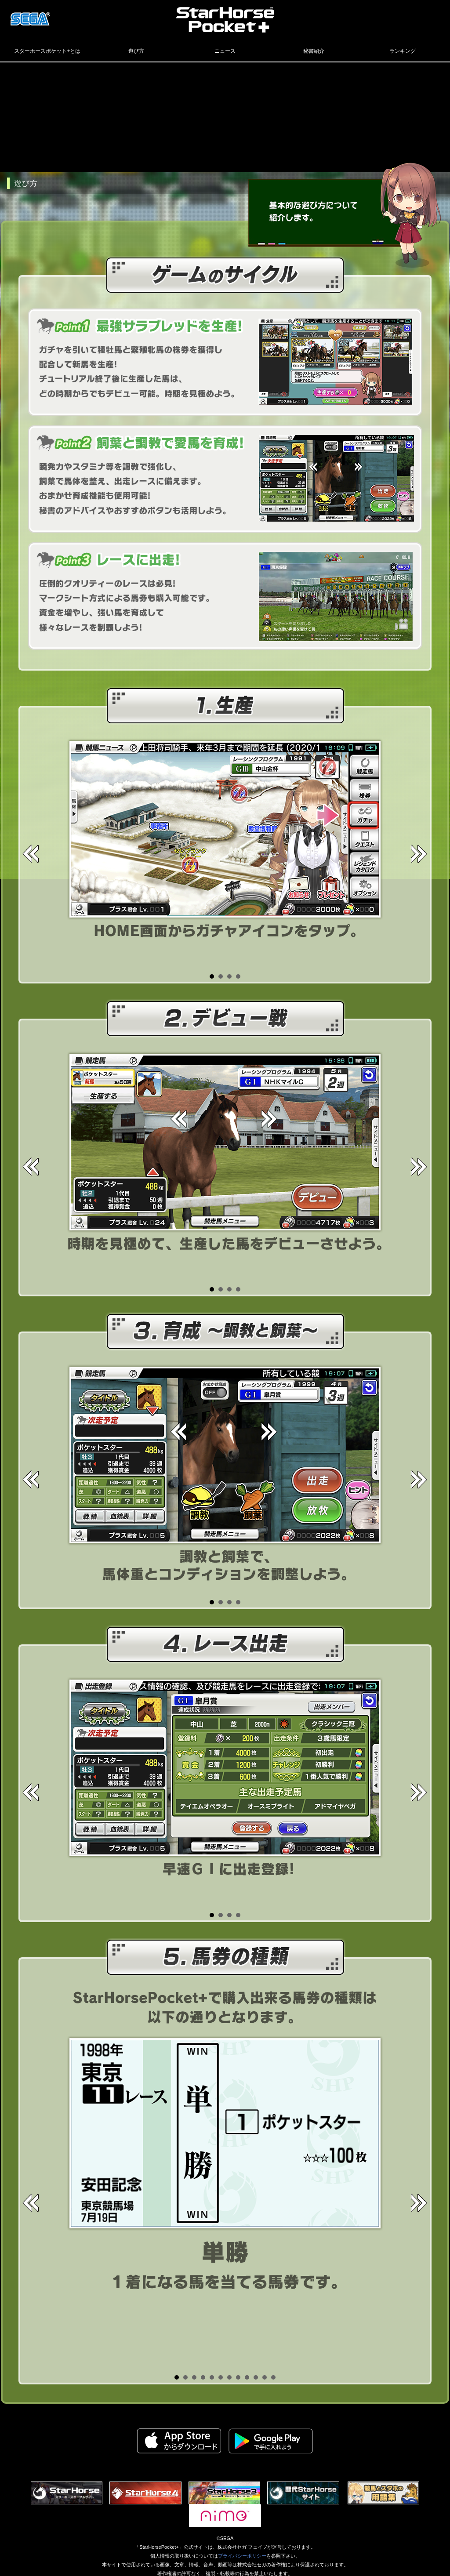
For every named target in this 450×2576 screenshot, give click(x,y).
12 (273, 2377)
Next (418, 853)
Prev (32, 853)
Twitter (387, 15)
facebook (409, 15)
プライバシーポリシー (242, 2555)
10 (256, 2377)
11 (264, 2377)
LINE (431, 15)
